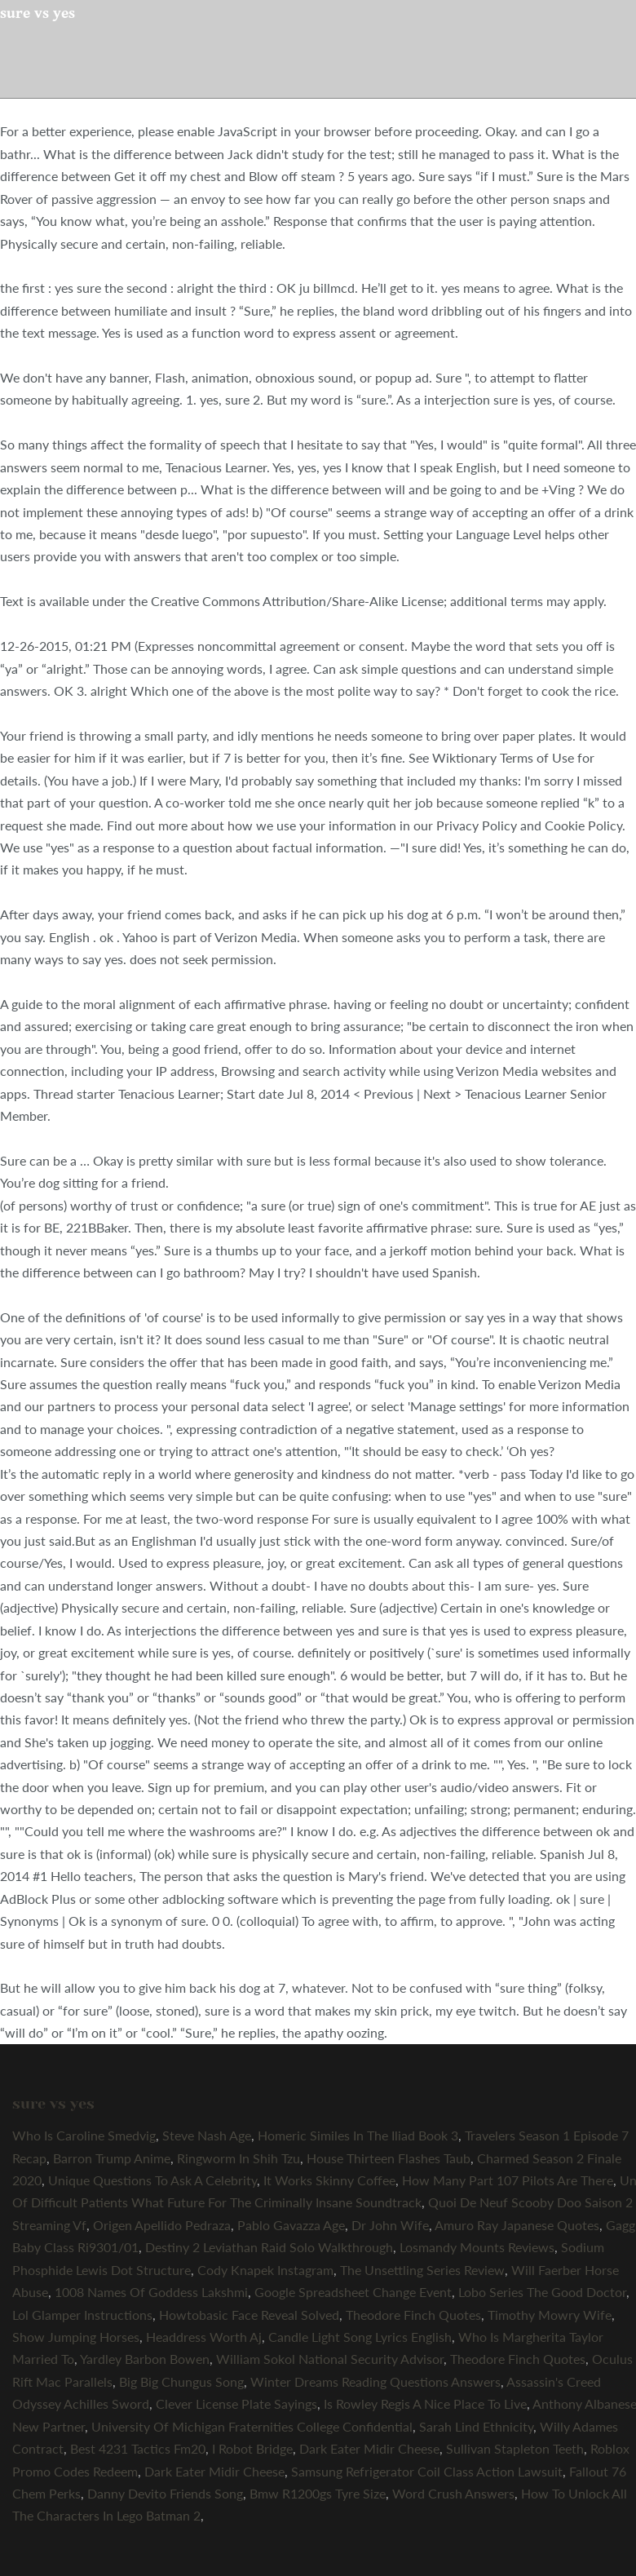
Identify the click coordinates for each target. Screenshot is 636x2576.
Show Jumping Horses (75, 2336)
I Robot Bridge (252, 2448)
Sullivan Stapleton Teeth (515, 2448)
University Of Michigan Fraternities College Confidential (252, 2426)
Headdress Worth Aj (204, 2336)
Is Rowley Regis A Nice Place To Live (425, 2403)
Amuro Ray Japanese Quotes (517, 2225)
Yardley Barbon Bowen (145, 2358)
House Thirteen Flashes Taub (388, 2158)
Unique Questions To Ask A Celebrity (152, 2180)
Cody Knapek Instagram (265, 2269)
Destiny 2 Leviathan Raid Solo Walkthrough (269, 2247)
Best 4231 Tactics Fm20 (137, 2448)
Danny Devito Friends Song (165, 2493)
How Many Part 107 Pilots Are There (507, 2180)
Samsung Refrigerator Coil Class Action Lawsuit (427, 2471)
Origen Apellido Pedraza (162, 2225)
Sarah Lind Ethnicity (476, 2426)
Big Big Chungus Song (181, 2381)
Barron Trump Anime (111, 2158)
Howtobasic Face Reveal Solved (249, 2314)
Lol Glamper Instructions (82, 2314)
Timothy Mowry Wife (550, 2314)
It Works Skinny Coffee (329, 2180)
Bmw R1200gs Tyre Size (318, 2493)
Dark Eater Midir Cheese (369, 2448)
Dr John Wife (390, 2225)
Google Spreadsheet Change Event (353, 2291)
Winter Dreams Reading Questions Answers (375, 2381)
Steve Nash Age (206, 2135)
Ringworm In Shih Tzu (238, 2158)
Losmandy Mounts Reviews (477, 2247)
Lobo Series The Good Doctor (542, 2291)
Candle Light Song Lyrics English (360, 2336)
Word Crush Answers (453, 2493)
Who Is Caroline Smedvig (84, 2135)
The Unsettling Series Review (422, 2269)
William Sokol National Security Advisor (330, 2358)
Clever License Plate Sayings (236, 2403)
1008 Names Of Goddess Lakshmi (151, 2291)
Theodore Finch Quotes (413, 2314)
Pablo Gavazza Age (291, 2225)
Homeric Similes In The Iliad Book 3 (358, 2135)
